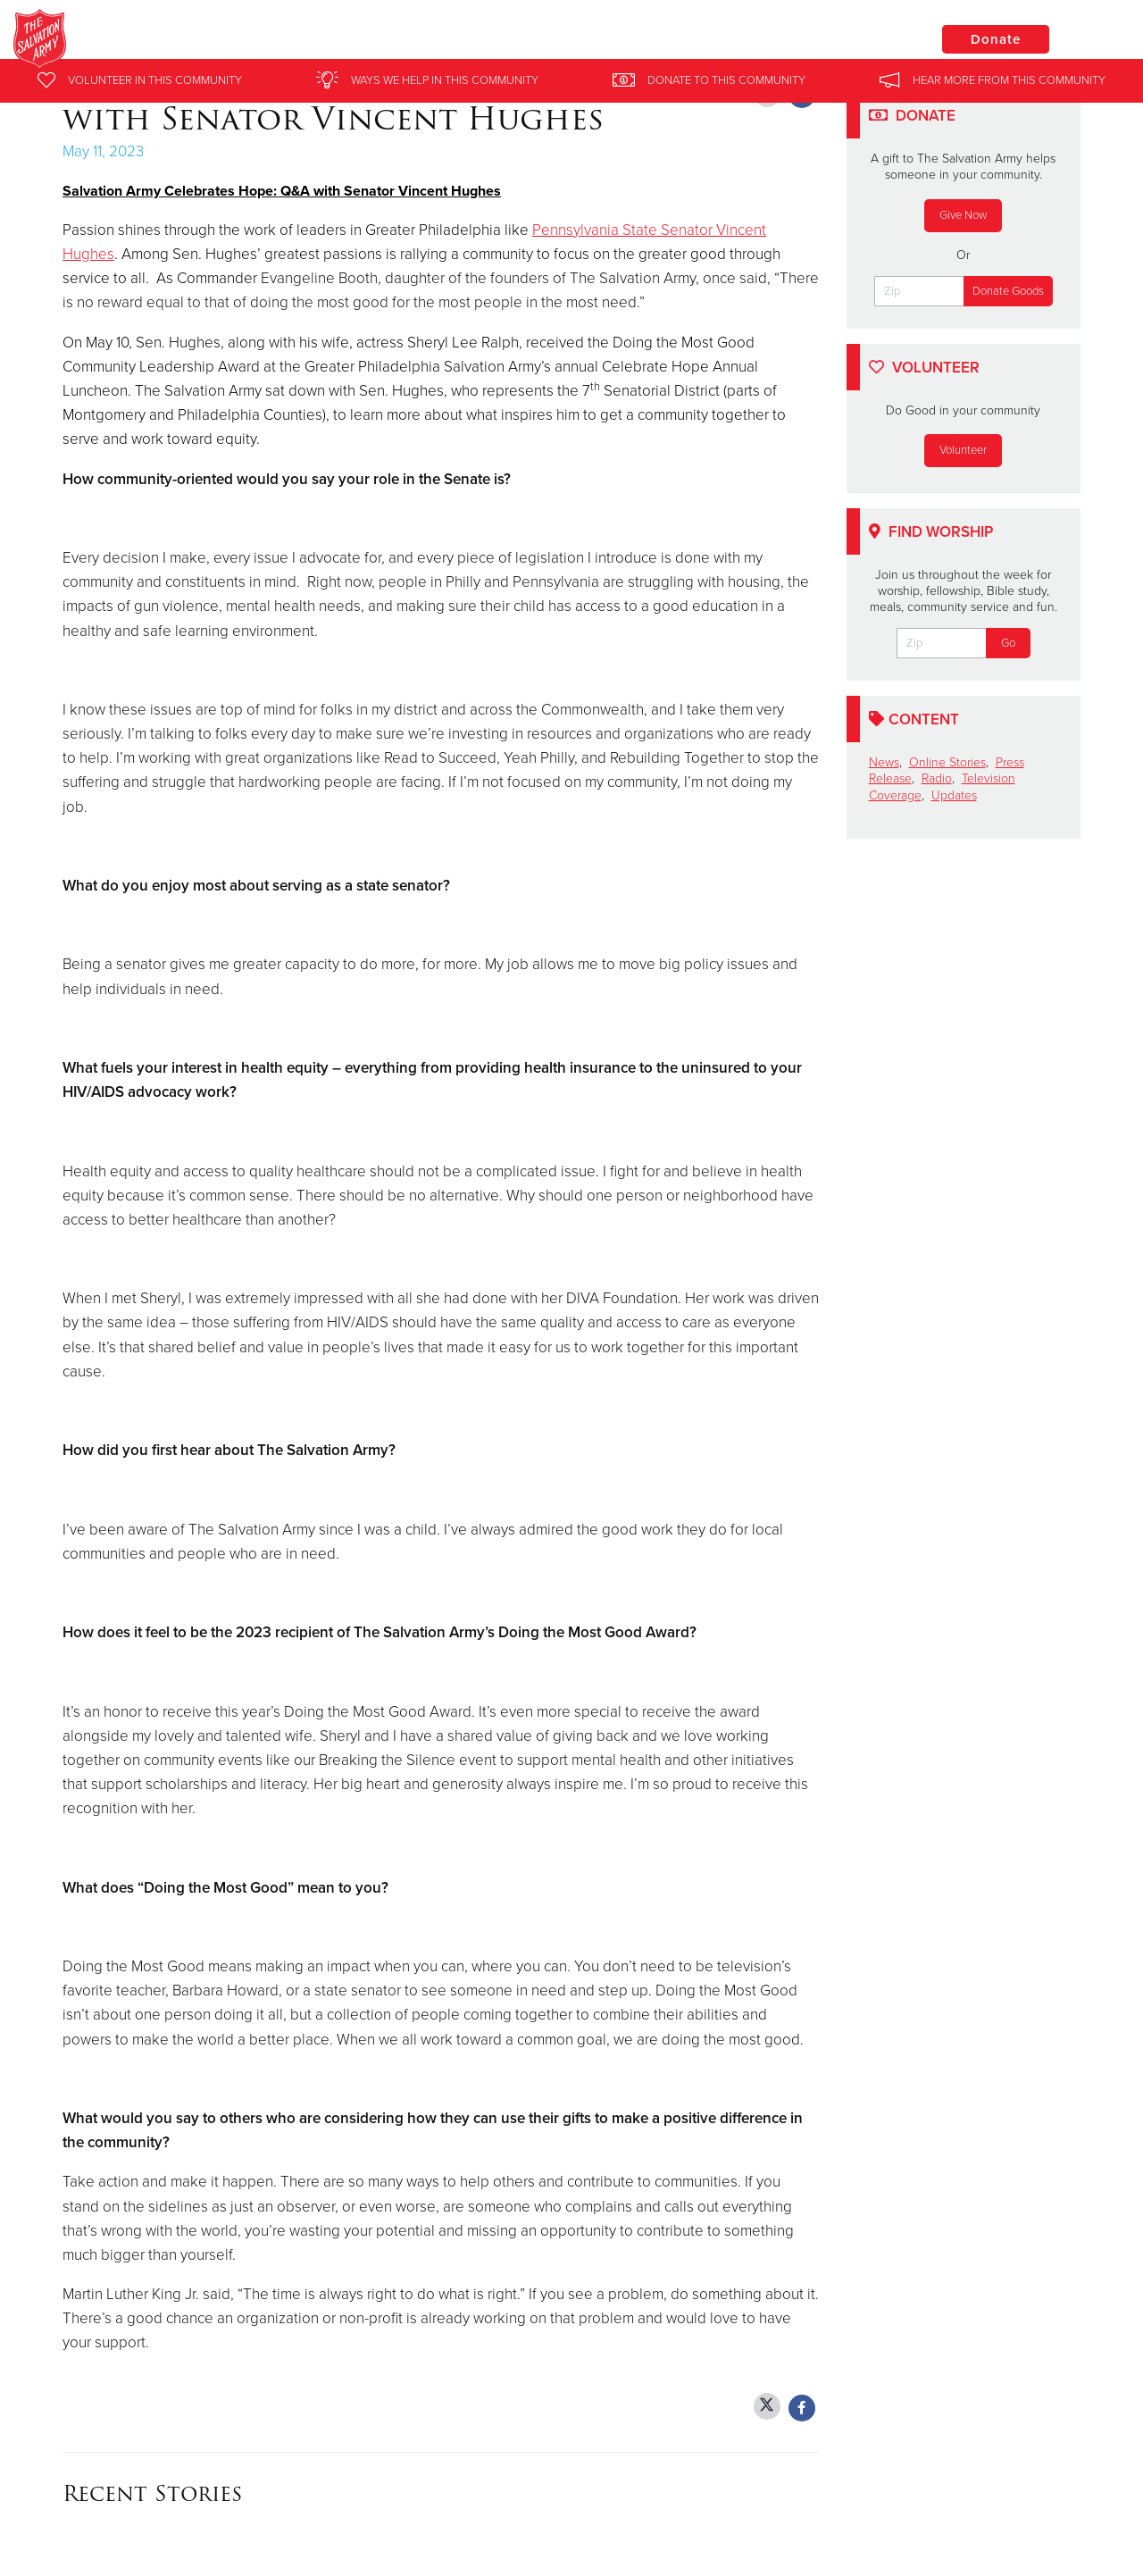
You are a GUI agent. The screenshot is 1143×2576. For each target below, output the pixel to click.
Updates (954, 795)
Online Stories (947, 762)
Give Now (963, 215)
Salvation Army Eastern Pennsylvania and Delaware (392, 40)
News (884, 762)
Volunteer (963, 450)
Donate (996, 39)
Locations (860, 38)
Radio (937, 778)
